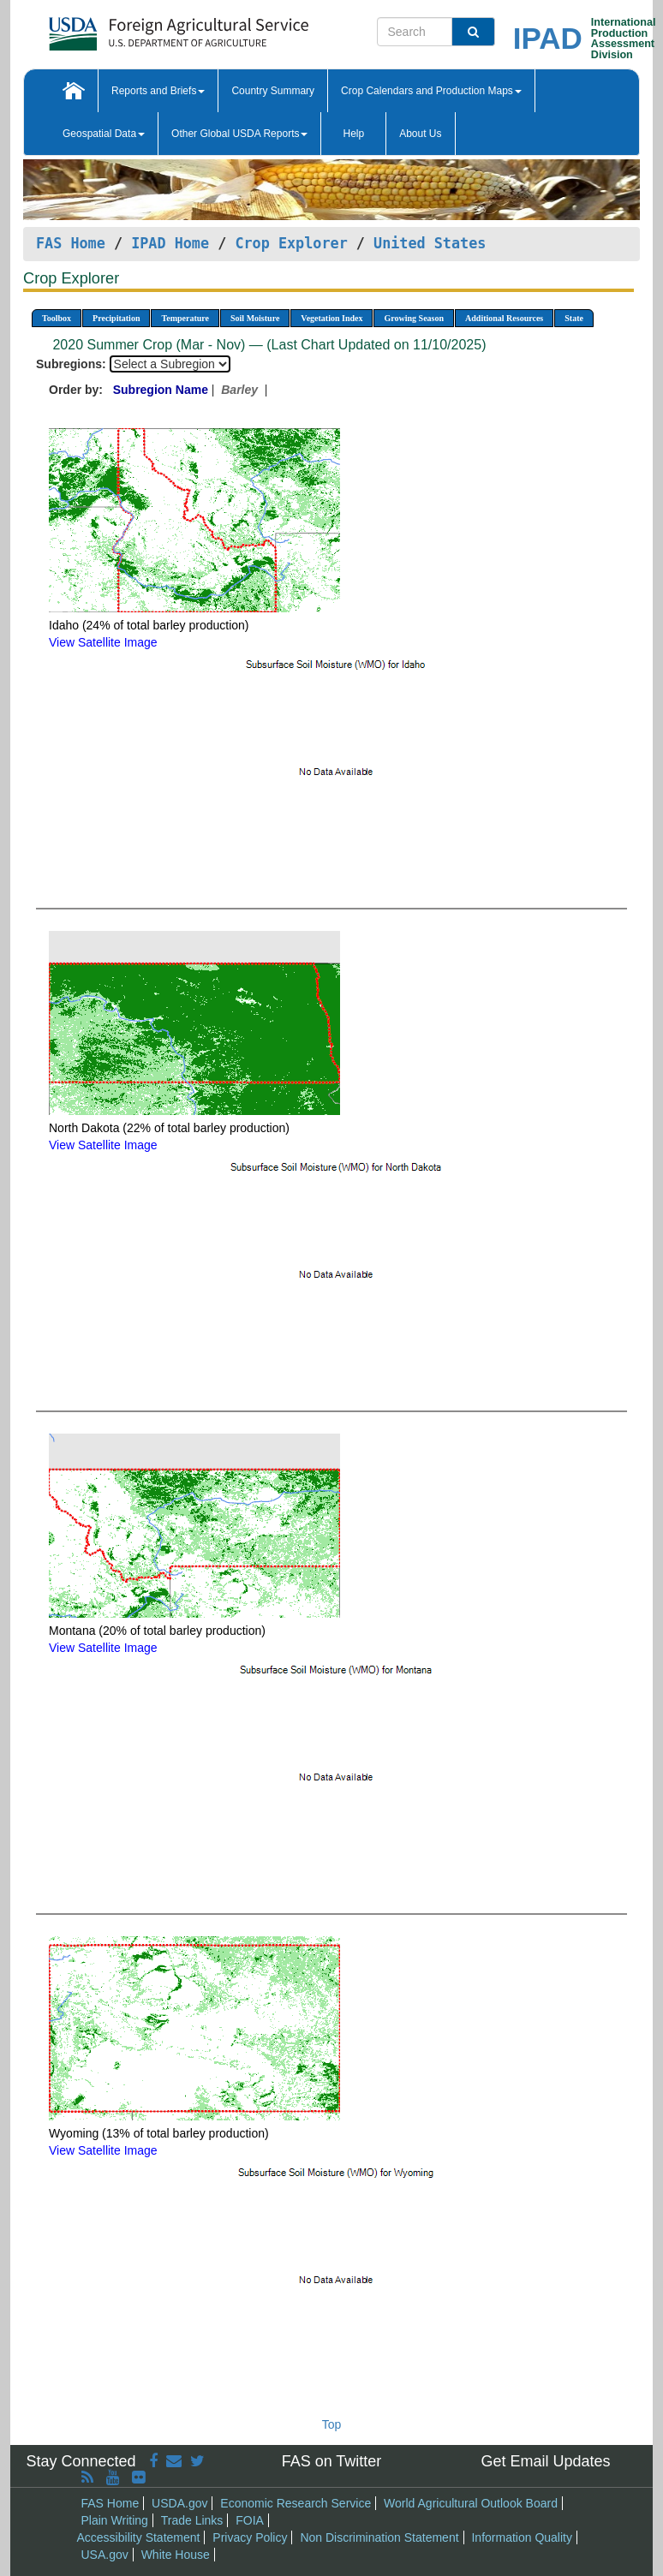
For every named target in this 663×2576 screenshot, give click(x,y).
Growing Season (414, 318)
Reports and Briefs (158, 91)
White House (175, 2554)
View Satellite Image (103, 642)
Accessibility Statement (138, 2537)
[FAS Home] (136, 28)
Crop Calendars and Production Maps (431, 91)
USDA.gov (179, 2503)
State (573, 318)
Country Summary (272, 91)
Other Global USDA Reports (239, 134)
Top (332, 2424)
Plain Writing (114, 2520)
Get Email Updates (545, 2461)
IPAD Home (170, 243)
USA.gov (104, 2554)
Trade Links (192, 2520)
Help (353, 134)
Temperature (185, 318)
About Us (420, 134)
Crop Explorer (291, 243)
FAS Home (70, 243)
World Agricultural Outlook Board (471, 2503)
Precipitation (116, 318)
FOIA (250, 2520)
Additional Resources (504, 318)
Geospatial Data (104, 134)
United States (429, 243)
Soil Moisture (254, 318)
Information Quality (521, 2537)
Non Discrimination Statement (379, 2537)
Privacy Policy (249, 2537)
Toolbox (56, 318)
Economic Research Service (295, 2503)
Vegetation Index (331, 318)
